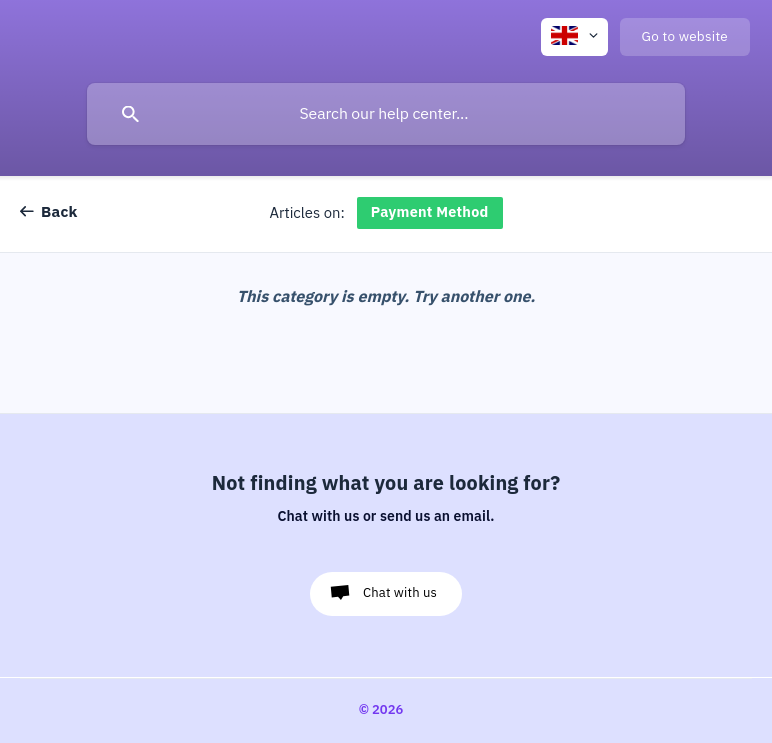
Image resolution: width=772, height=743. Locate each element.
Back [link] (59, 211)
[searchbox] (386, 114)
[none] (574, 37)
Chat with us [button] (400, 592)
